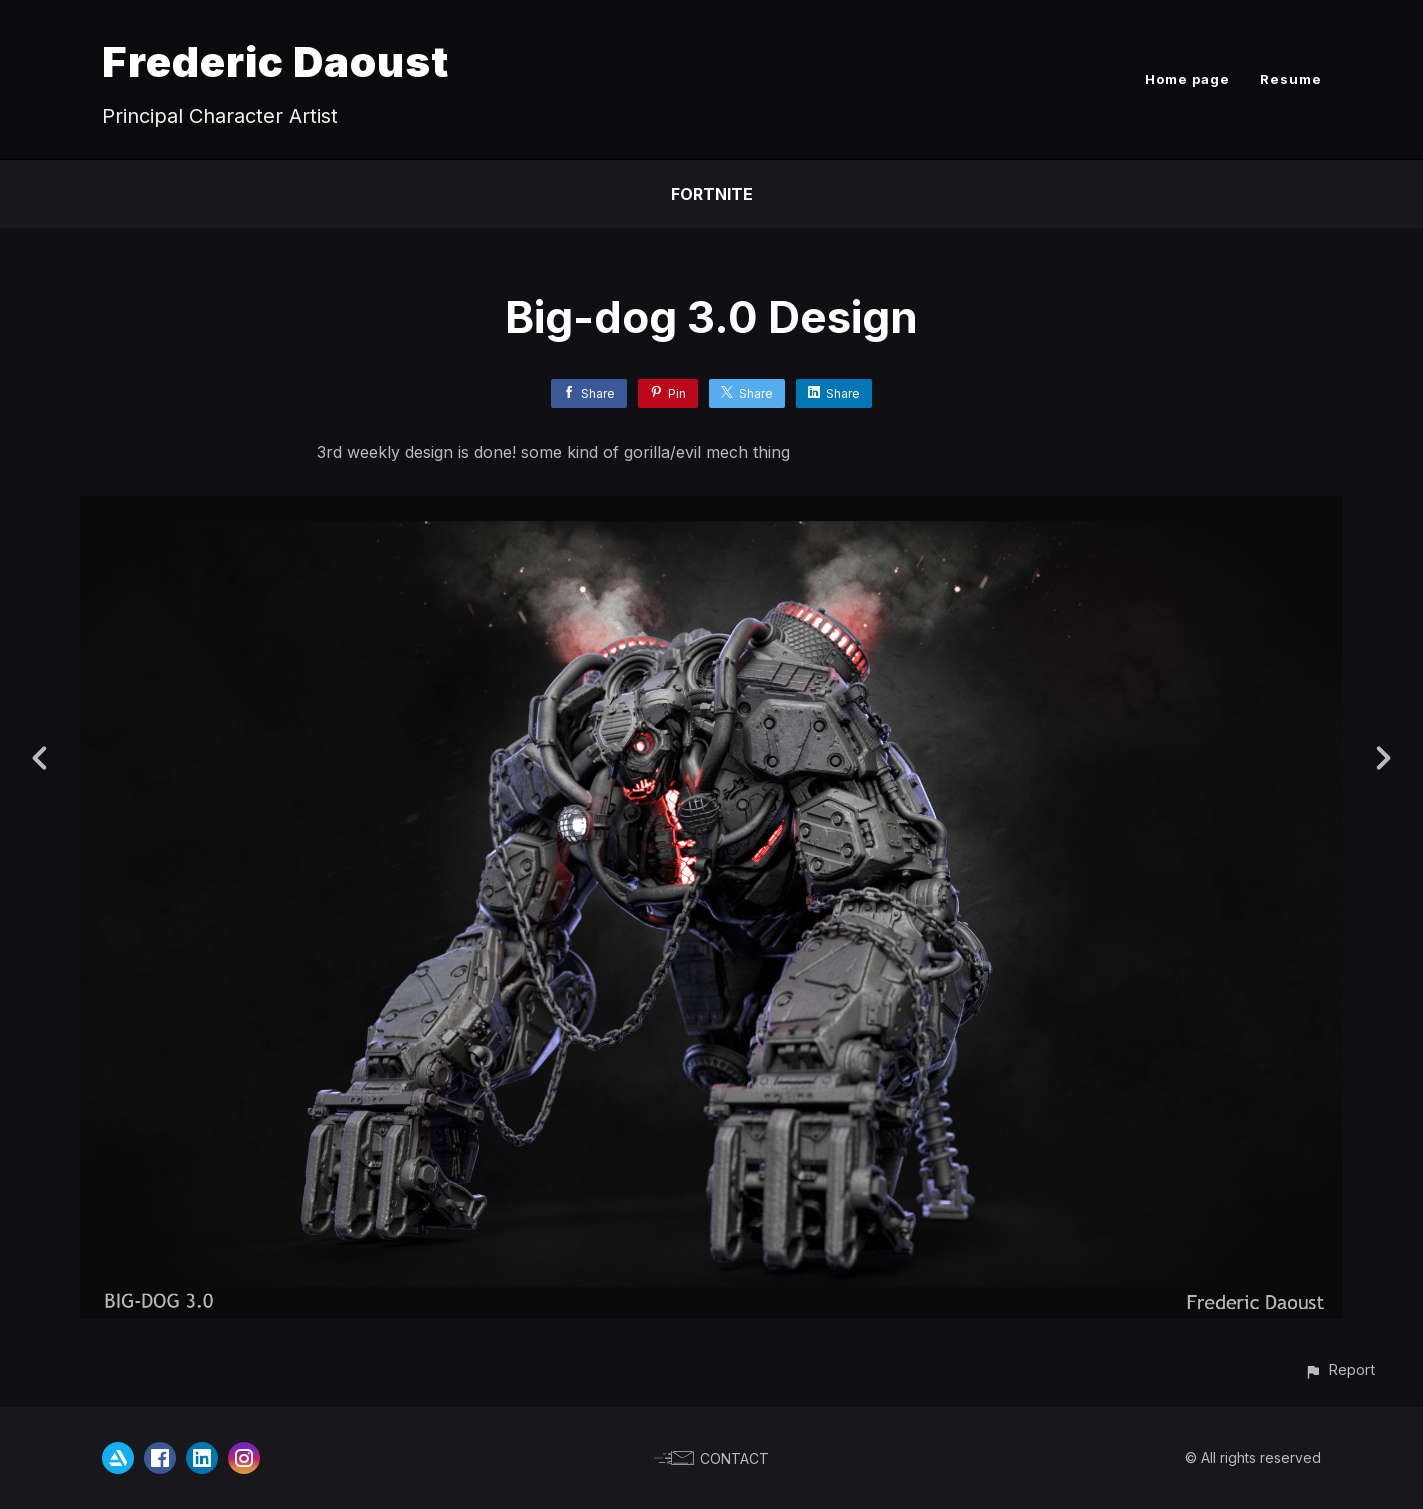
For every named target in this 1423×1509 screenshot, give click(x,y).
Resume (1291, 79)
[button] (1339, 1369)
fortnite (712, 194)
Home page (1187, 79)
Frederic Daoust (275, 61)
